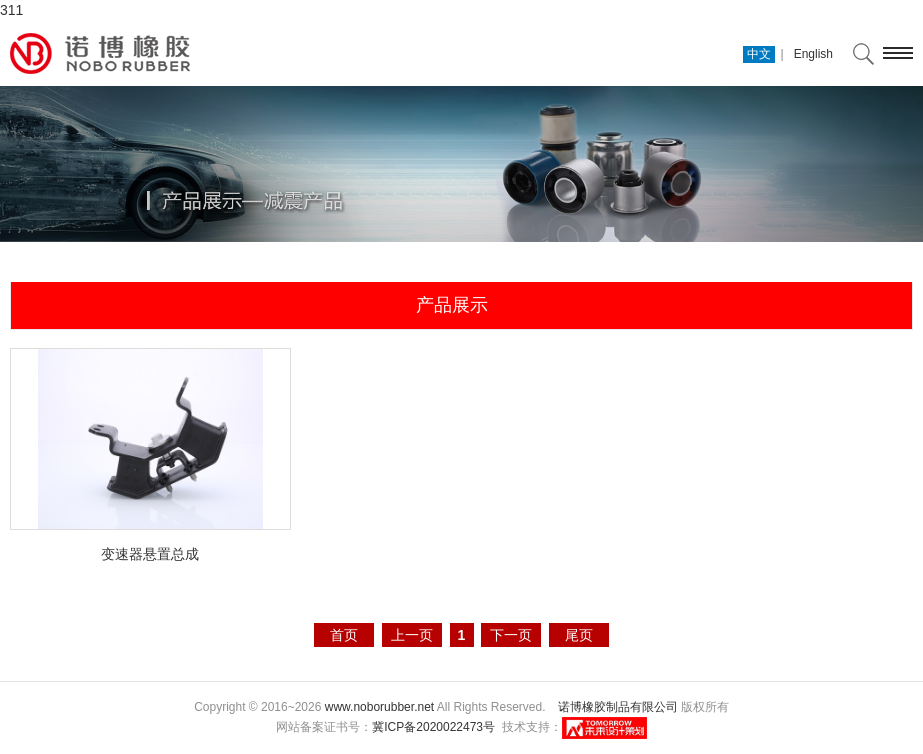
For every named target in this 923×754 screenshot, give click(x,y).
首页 (344, 635)
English (813, 54)
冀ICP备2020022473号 (433, 727)
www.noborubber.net (379, 707)
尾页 (579, 635)
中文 (759, 54)
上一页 (412, 635)
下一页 (511, 635)
